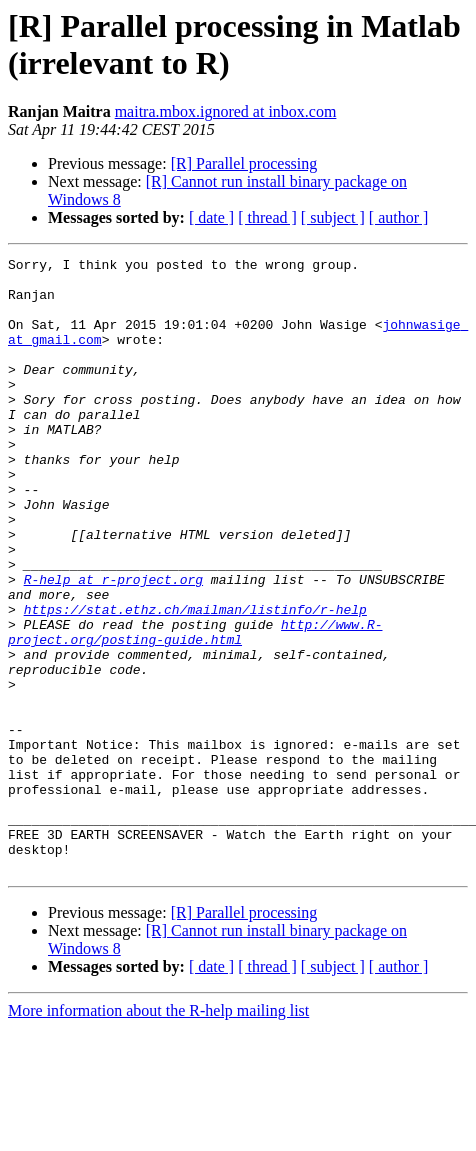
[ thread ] (267, 217)
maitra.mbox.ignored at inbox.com (226, 111)
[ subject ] (333, 217)
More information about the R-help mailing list (158, 1133)
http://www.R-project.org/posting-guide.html (195, 708)
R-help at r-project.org (113, 645)
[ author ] (399, 217)
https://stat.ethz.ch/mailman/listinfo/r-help (195, 681)
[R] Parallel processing (244, 163)
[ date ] (211, 217)
